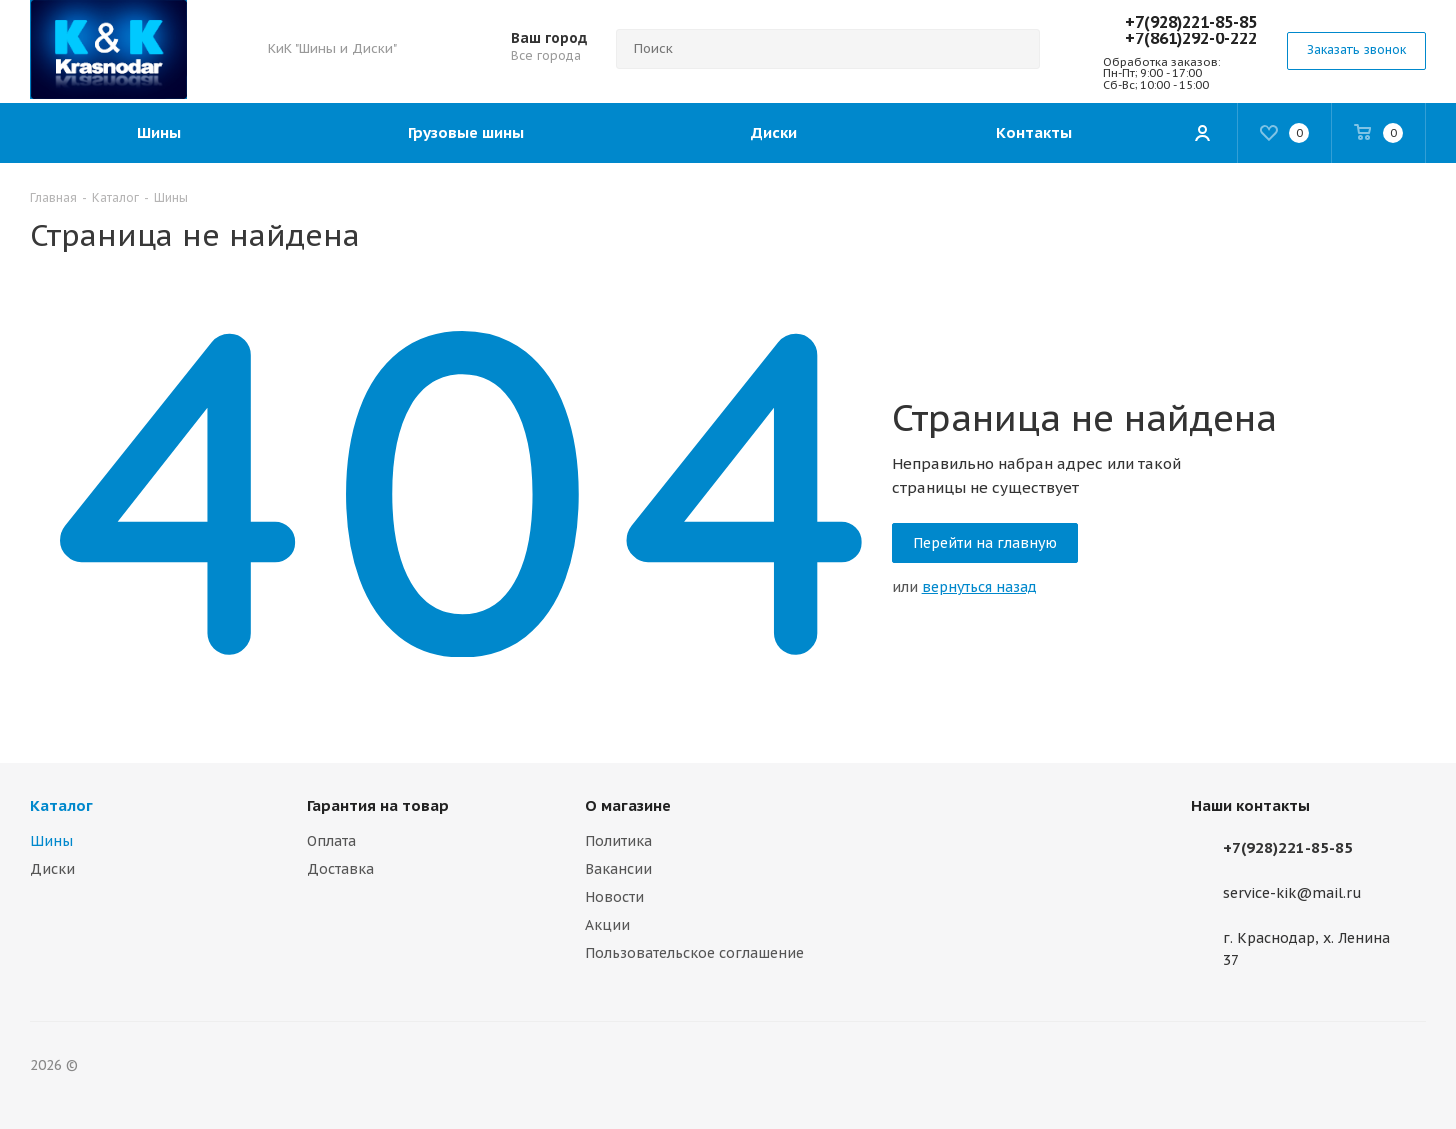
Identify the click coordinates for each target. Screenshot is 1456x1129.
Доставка (340, 869)
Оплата (331, 841)
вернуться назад (979, 587)
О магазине (628, 805)
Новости (614, 897)
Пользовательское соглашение (694, 953)
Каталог (61, 805)
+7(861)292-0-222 (1191, 38)
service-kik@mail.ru (1292, 894)
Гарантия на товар (378, 805)
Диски (52, 869)
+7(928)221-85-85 (1191, 22)
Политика (618, 841)
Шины (51, 841)
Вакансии (618, 869)
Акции (607, 925)
